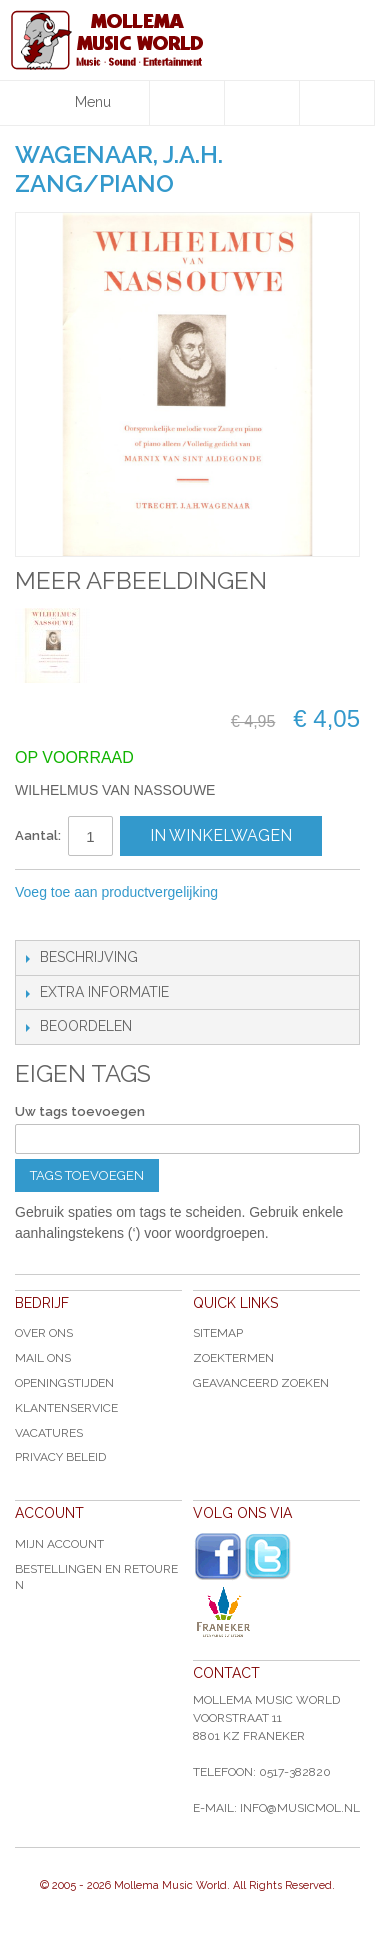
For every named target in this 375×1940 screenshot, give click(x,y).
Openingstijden (64, 1383)
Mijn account (59, 1544)
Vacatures (49, 1433)
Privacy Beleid (60, 1457)
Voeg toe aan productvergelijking (116, 892)
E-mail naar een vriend (35, 920)
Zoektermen (233, 1358)
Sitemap (218, 1333)
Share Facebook (75, 920)
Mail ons (43, 1358)
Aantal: (38, 835)
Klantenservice (66, 1408)
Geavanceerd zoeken (261, 1383)
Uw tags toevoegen (80, 1111)
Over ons (44, 1333)
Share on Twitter (115, 920)
